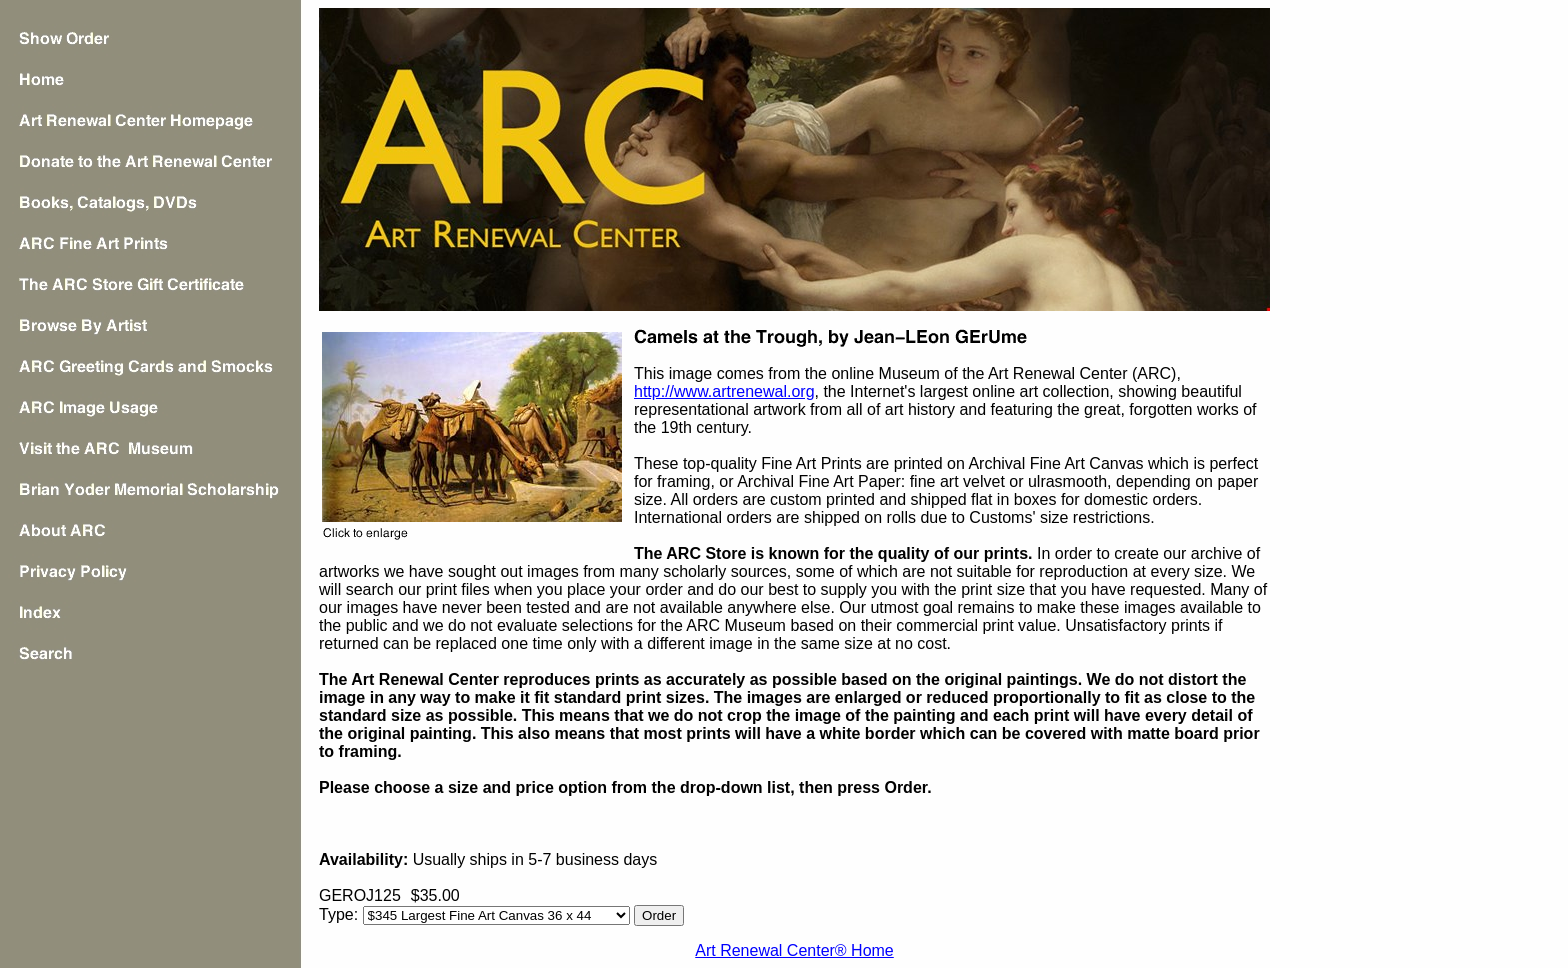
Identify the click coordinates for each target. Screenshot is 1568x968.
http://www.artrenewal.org (724, 391)
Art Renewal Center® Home (794, 950)
